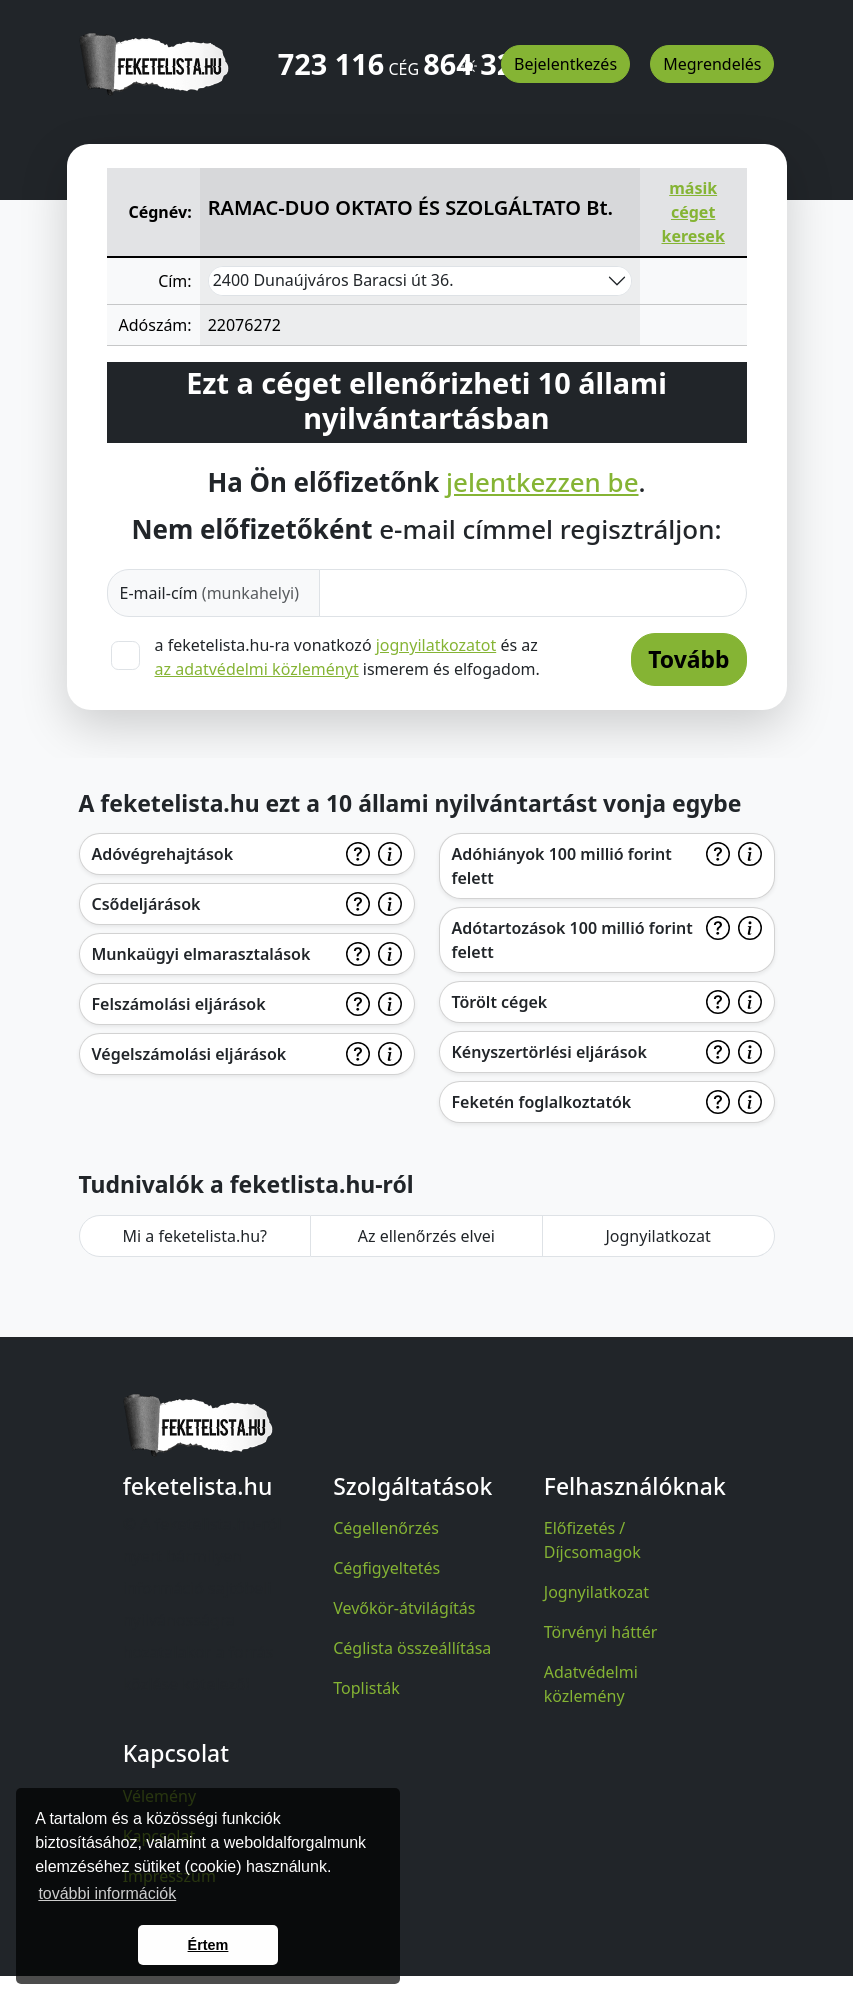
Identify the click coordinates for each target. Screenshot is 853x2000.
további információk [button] (107, 1893)
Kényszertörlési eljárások (549, 1052)
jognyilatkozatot (436, 645)
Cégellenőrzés (386, 1528)
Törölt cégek (500, 1002)
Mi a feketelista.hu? (194, 1236)
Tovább (688, 659)
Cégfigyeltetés (386, 1568)
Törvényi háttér (601, 1632)
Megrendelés (712, 64)
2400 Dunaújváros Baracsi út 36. (333, 280)
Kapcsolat (159, 1836)
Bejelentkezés (565, 64)
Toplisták (366, 1688)
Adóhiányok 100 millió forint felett (562, 866)
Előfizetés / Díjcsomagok (592, 1540)
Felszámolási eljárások (179, 1004)
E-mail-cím (210, 593)
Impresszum (169, 1876)
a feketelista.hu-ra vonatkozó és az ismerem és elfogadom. (347, 657)
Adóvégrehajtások (163, 854)
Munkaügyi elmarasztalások (201, 954)
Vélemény (160, 1796)
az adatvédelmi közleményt (257, 669)
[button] (469, 57)
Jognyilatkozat (657, 1236)
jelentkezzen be (542, 482)
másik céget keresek (692, 212)
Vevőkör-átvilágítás (404, 1608)
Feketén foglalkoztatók (542, 1102)
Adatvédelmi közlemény (591, 1684)
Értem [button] (208, 1945)
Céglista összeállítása (412, 1648)
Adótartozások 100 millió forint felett (572, 940)
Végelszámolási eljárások (189, 1054)
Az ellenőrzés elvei (426, 1236)
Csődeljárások (146, 904)
